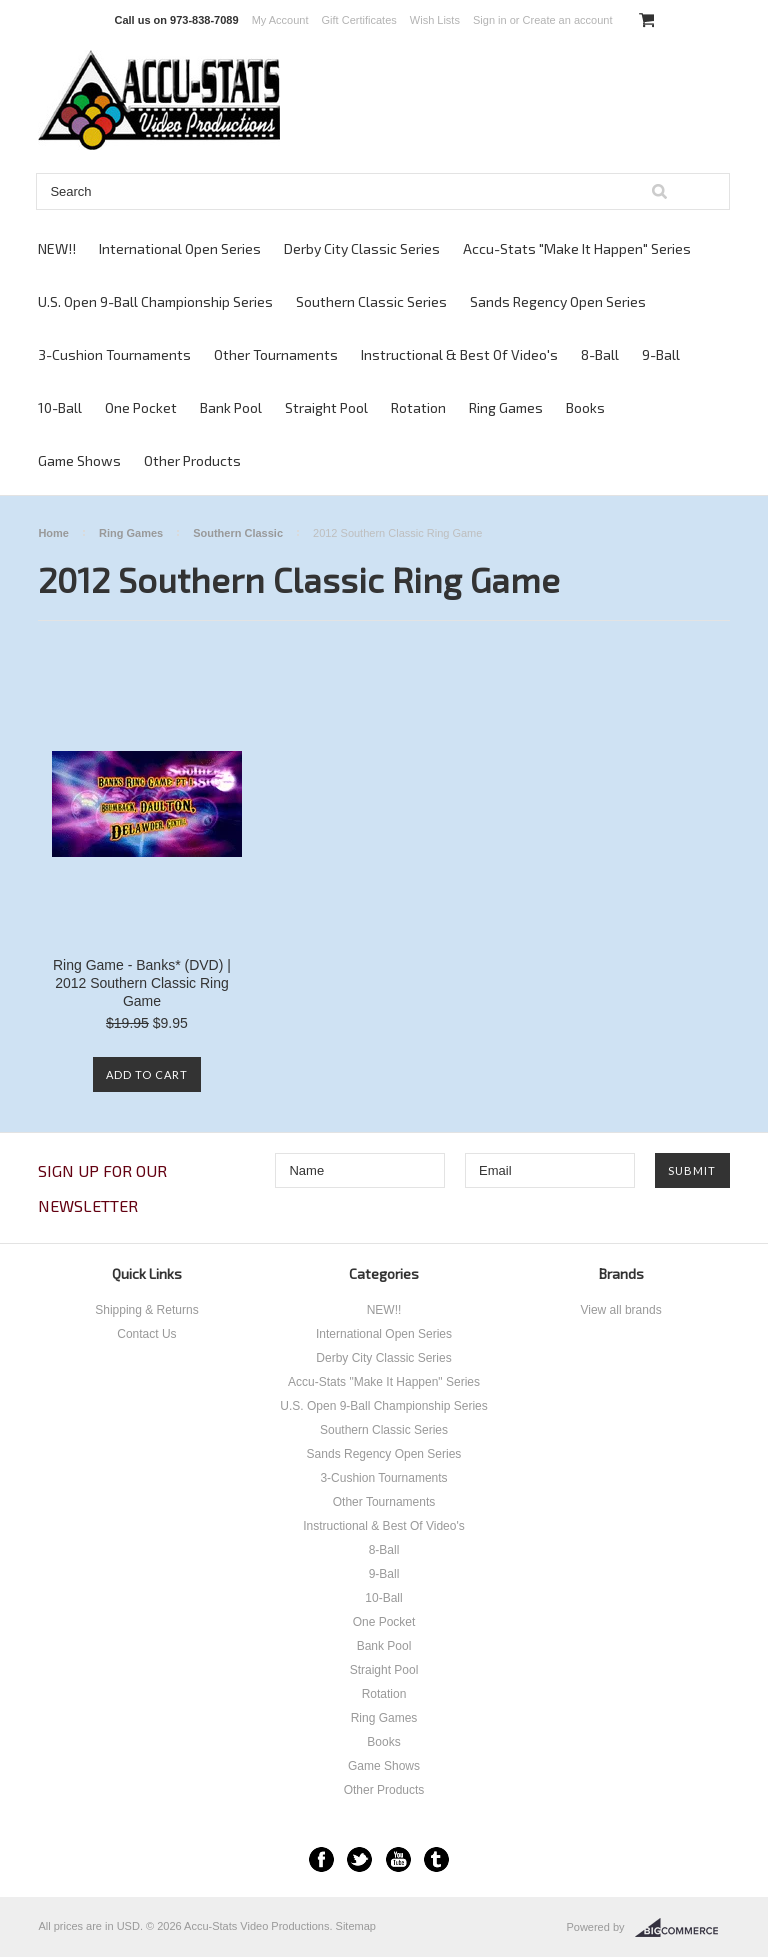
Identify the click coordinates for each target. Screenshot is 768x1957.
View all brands (620, 1310)
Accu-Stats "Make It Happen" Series (577, 248)
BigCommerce (682, 1928)
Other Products (192, 460)
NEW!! (57, 248)
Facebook (321, 1859)
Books (585, 407)
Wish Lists (435, 20)
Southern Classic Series (371, 301)
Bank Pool (231, 407)
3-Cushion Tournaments (114, 354)
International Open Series (180, 248)
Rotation (418, 407)
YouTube (398, 1859)
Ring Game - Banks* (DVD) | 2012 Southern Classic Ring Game (142, 983)
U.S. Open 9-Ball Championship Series (155, 301)
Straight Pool (326, 407)
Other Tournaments (276, 354)
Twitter (359, 1859)
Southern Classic (238, 533)
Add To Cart (147, 1074)
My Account (280, 20)
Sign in (490, 20)
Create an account (568, 20)
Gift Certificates (359, 20)
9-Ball (661, 354)
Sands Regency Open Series (558, 301)
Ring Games (506, 407)
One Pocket (141, 407)
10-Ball (60, 407)
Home (53, 533)
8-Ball (600, 354)
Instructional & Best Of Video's (459, 354)
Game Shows (79, 460)
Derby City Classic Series (362, 248)
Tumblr (436, 1859)
